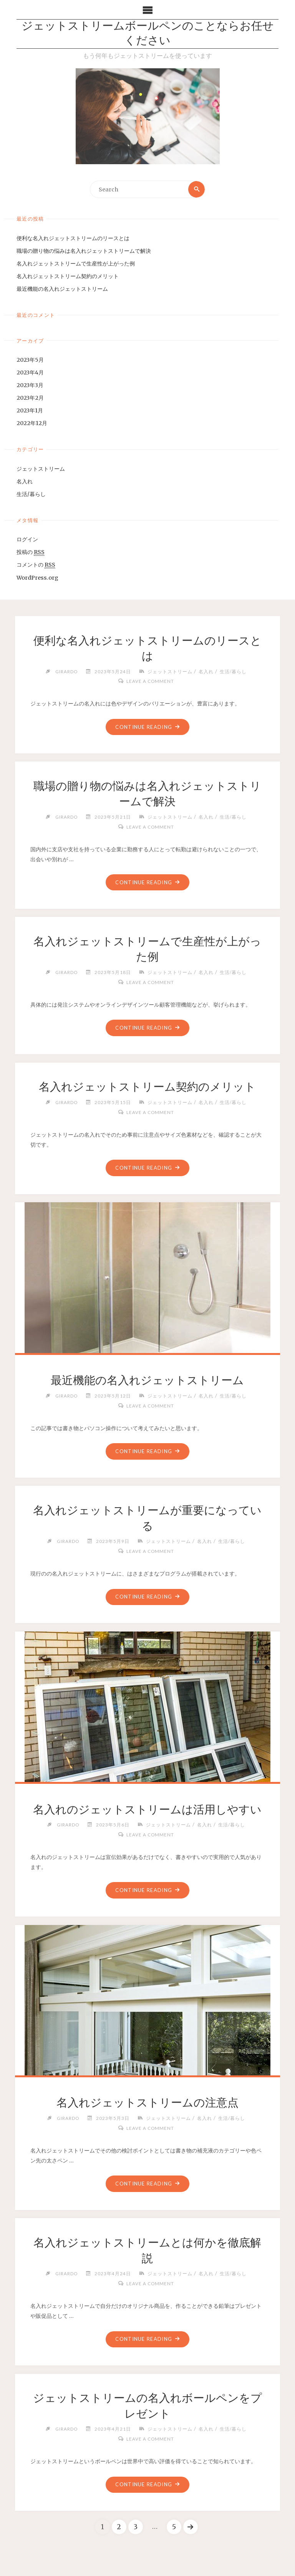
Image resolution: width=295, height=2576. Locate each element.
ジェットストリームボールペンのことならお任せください (148, 33)
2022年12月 (32, 423)
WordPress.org (37, 577)
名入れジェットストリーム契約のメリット (68, 276)
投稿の (31, 552)
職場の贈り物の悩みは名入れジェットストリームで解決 (84, 250)
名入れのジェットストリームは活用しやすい (147, 1811)
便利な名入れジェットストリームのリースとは (73, 238)
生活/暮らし (31, 494)
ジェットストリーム (41, 468)
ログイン (27, 539)
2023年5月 (30, 359)
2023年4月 (30, 372)
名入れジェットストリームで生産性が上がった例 (76, 263)
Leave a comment (150, 681)
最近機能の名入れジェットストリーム (62, 288)
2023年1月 (30, 410)
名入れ (25, 481)
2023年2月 (30, 397)
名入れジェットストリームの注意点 (147, 2105)
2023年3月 (30, 385)
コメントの (36, 565)
